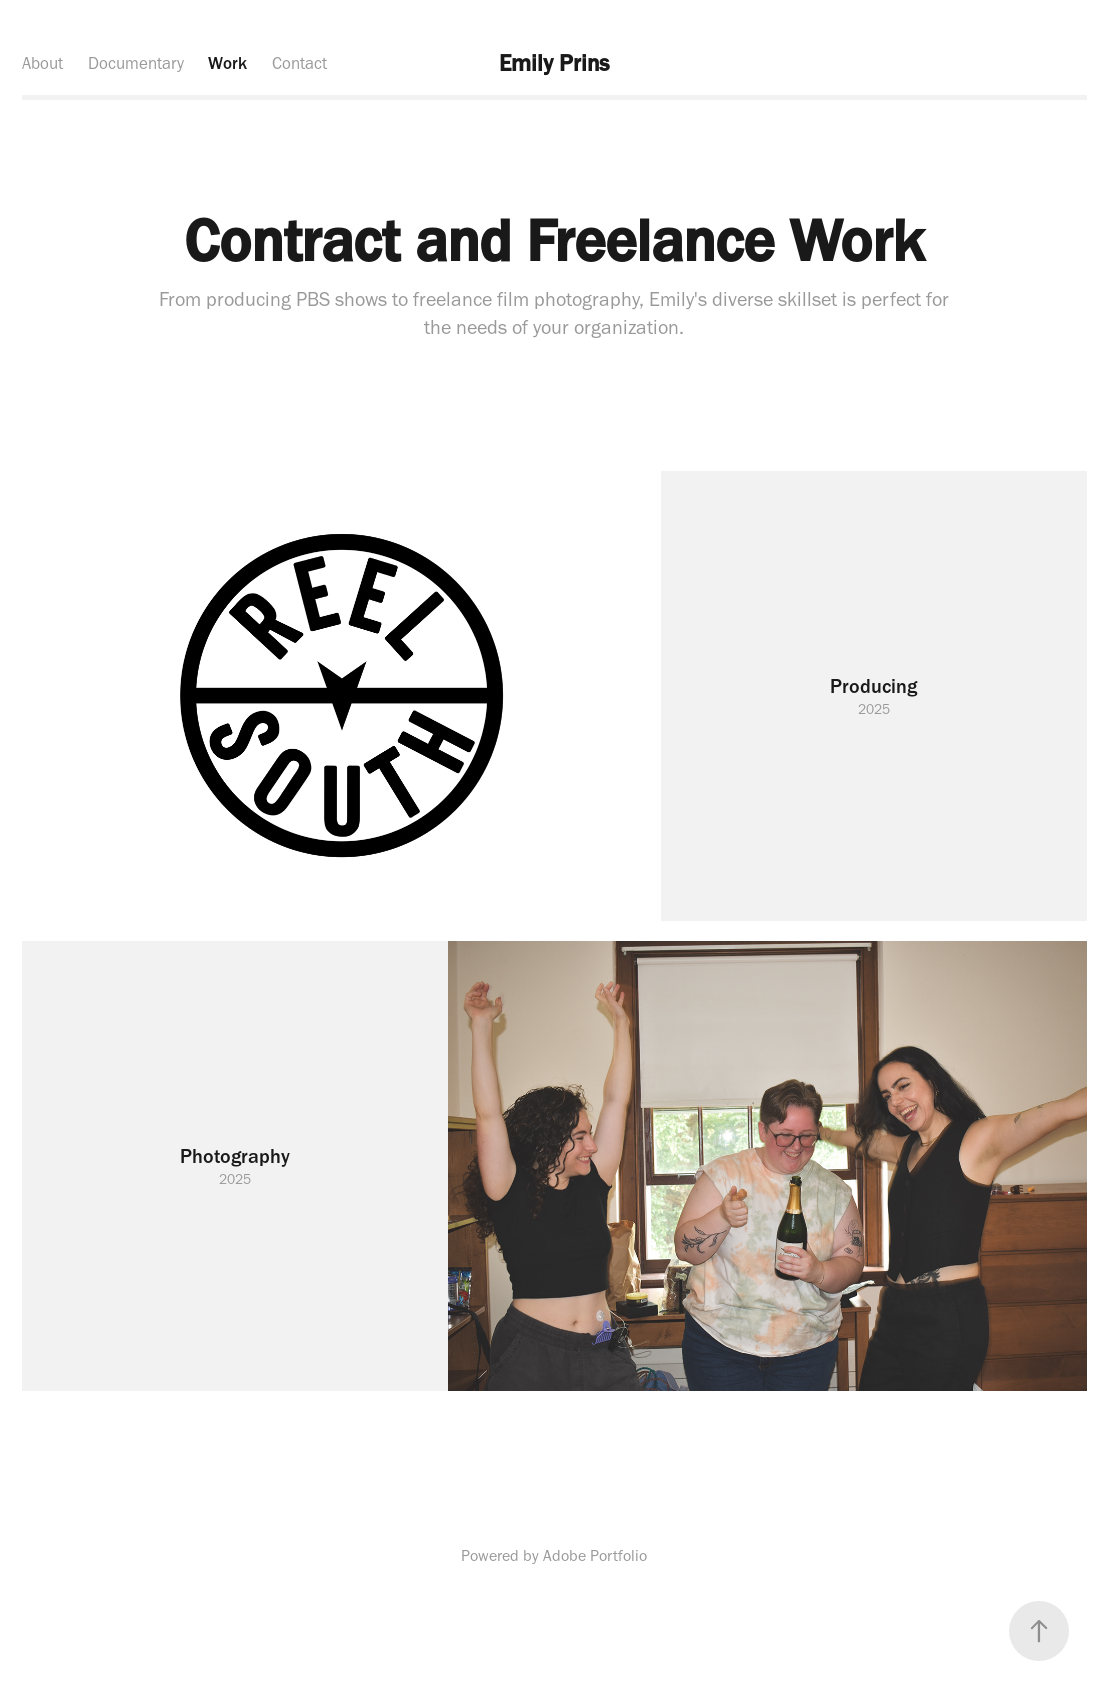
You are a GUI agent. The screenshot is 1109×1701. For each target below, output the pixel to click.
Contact (299, 63)
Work (227, 63)
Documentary (136, 63)
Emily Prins (554, 63)
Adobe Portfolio (595, 1555)
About (42, 63)
